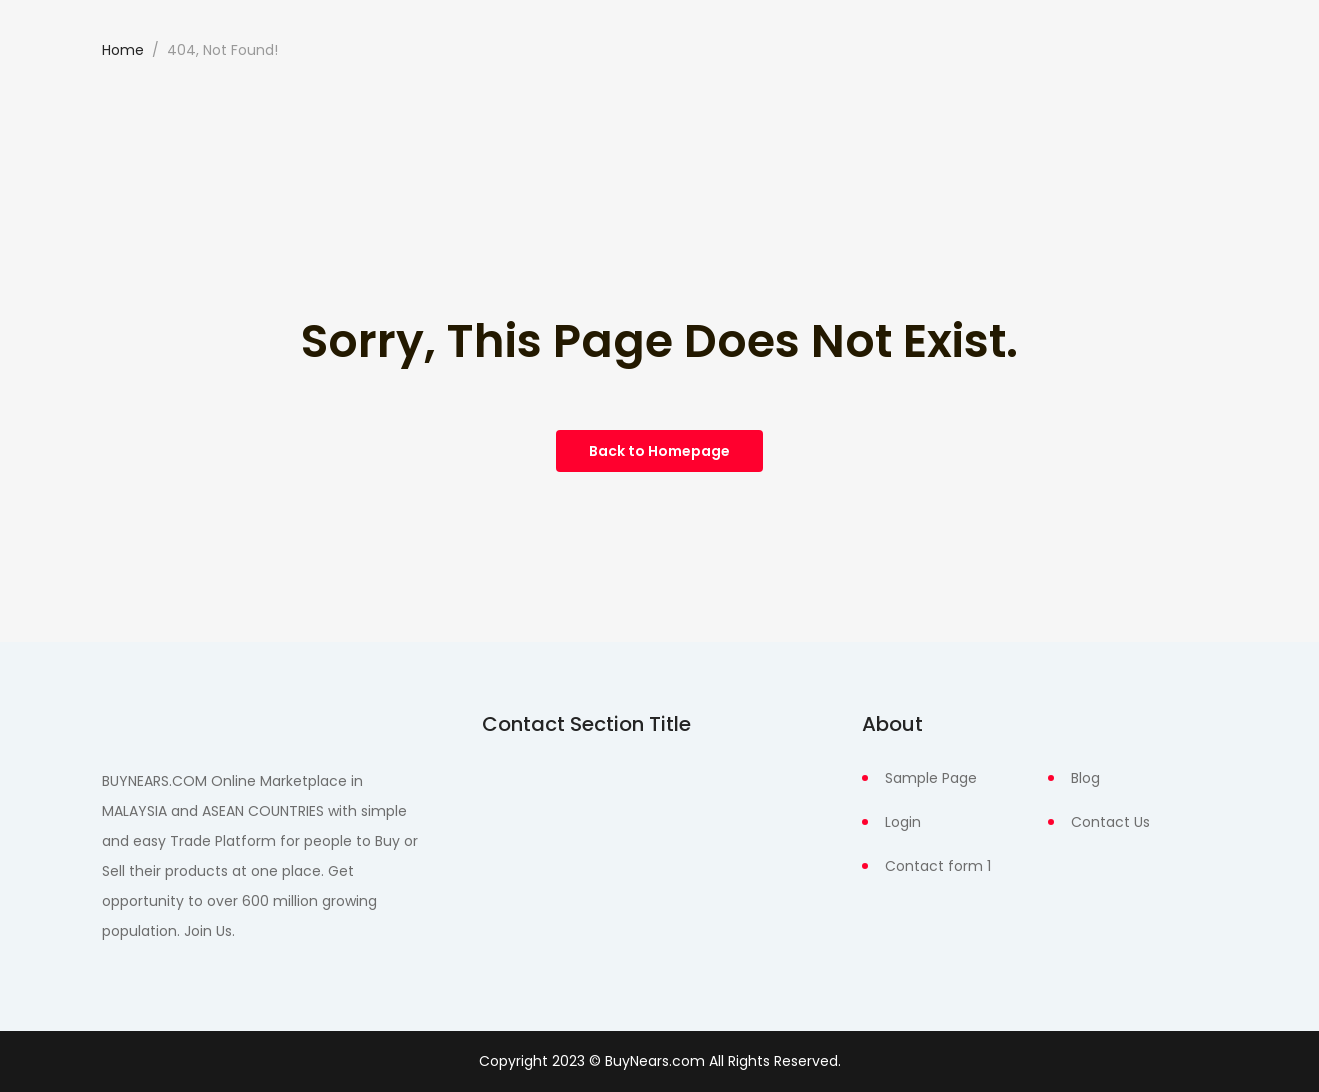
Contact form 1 (938, 866)
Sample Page (931, 778)
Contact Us (1110, 822)
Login (903, 822)
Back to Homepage (659, 451)
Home (123, 50)
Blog (1085, 778)
